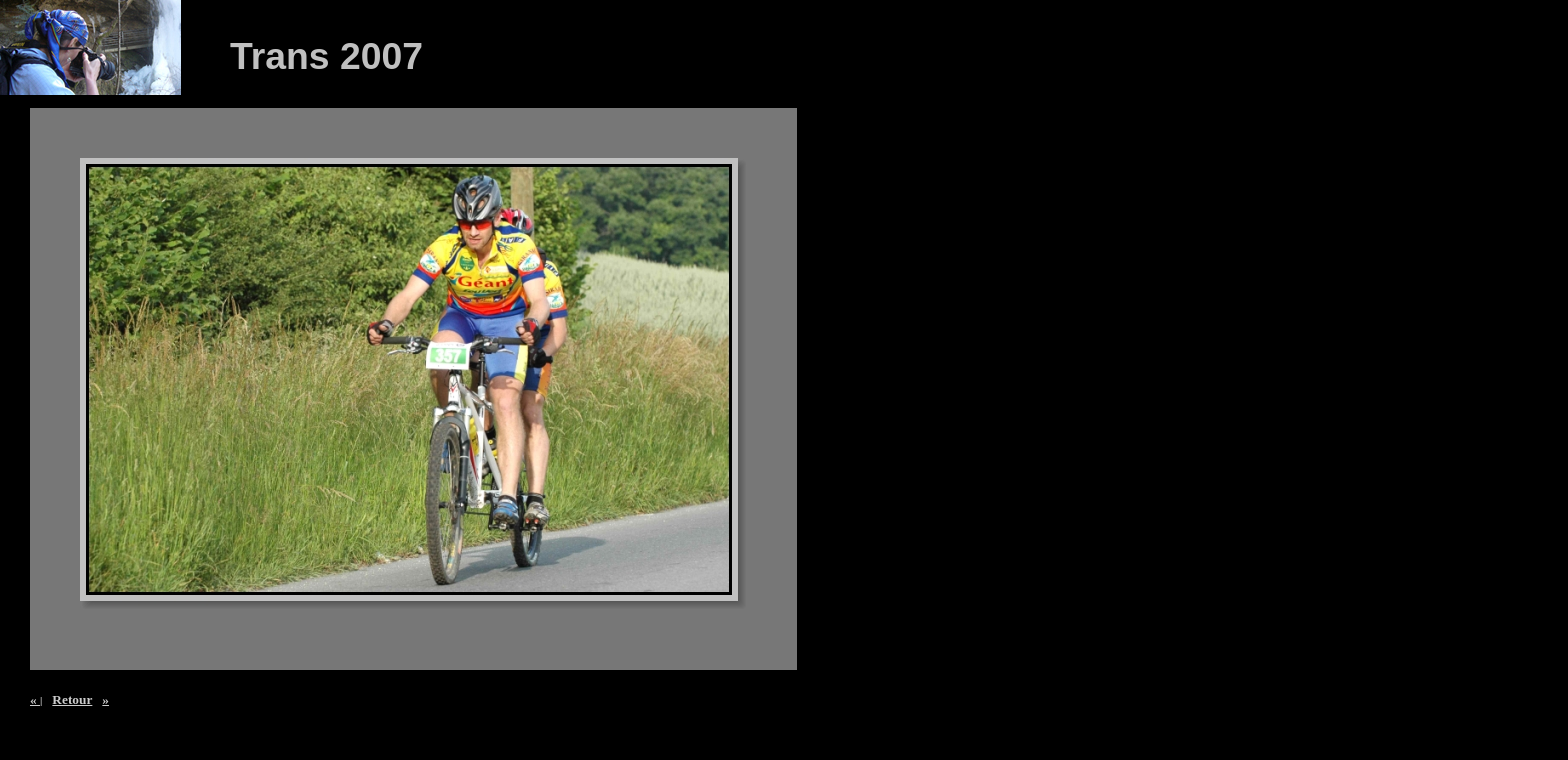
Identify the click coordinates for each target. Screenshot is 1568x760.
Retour (72, 699)
